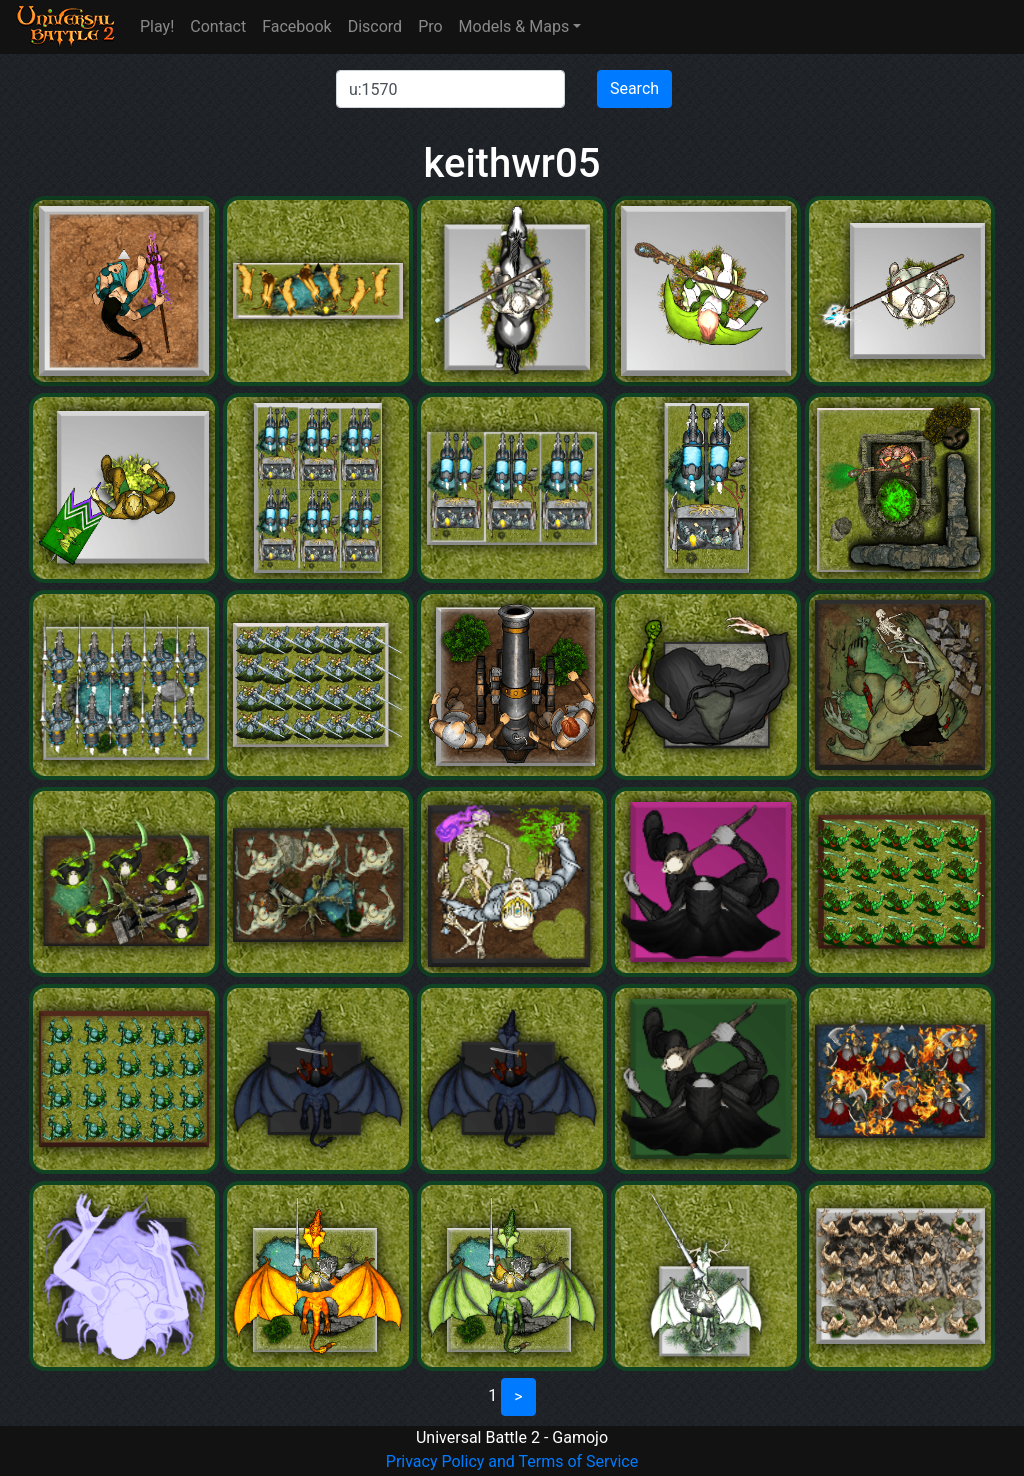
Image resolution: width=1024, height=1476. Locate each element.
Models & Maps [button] (514, 26)
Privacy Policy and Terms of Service (512, 1461)
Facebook (296, 26)
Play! (157, 26)
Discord (375, 26)
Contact (218, 26)
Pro (430, 26)
